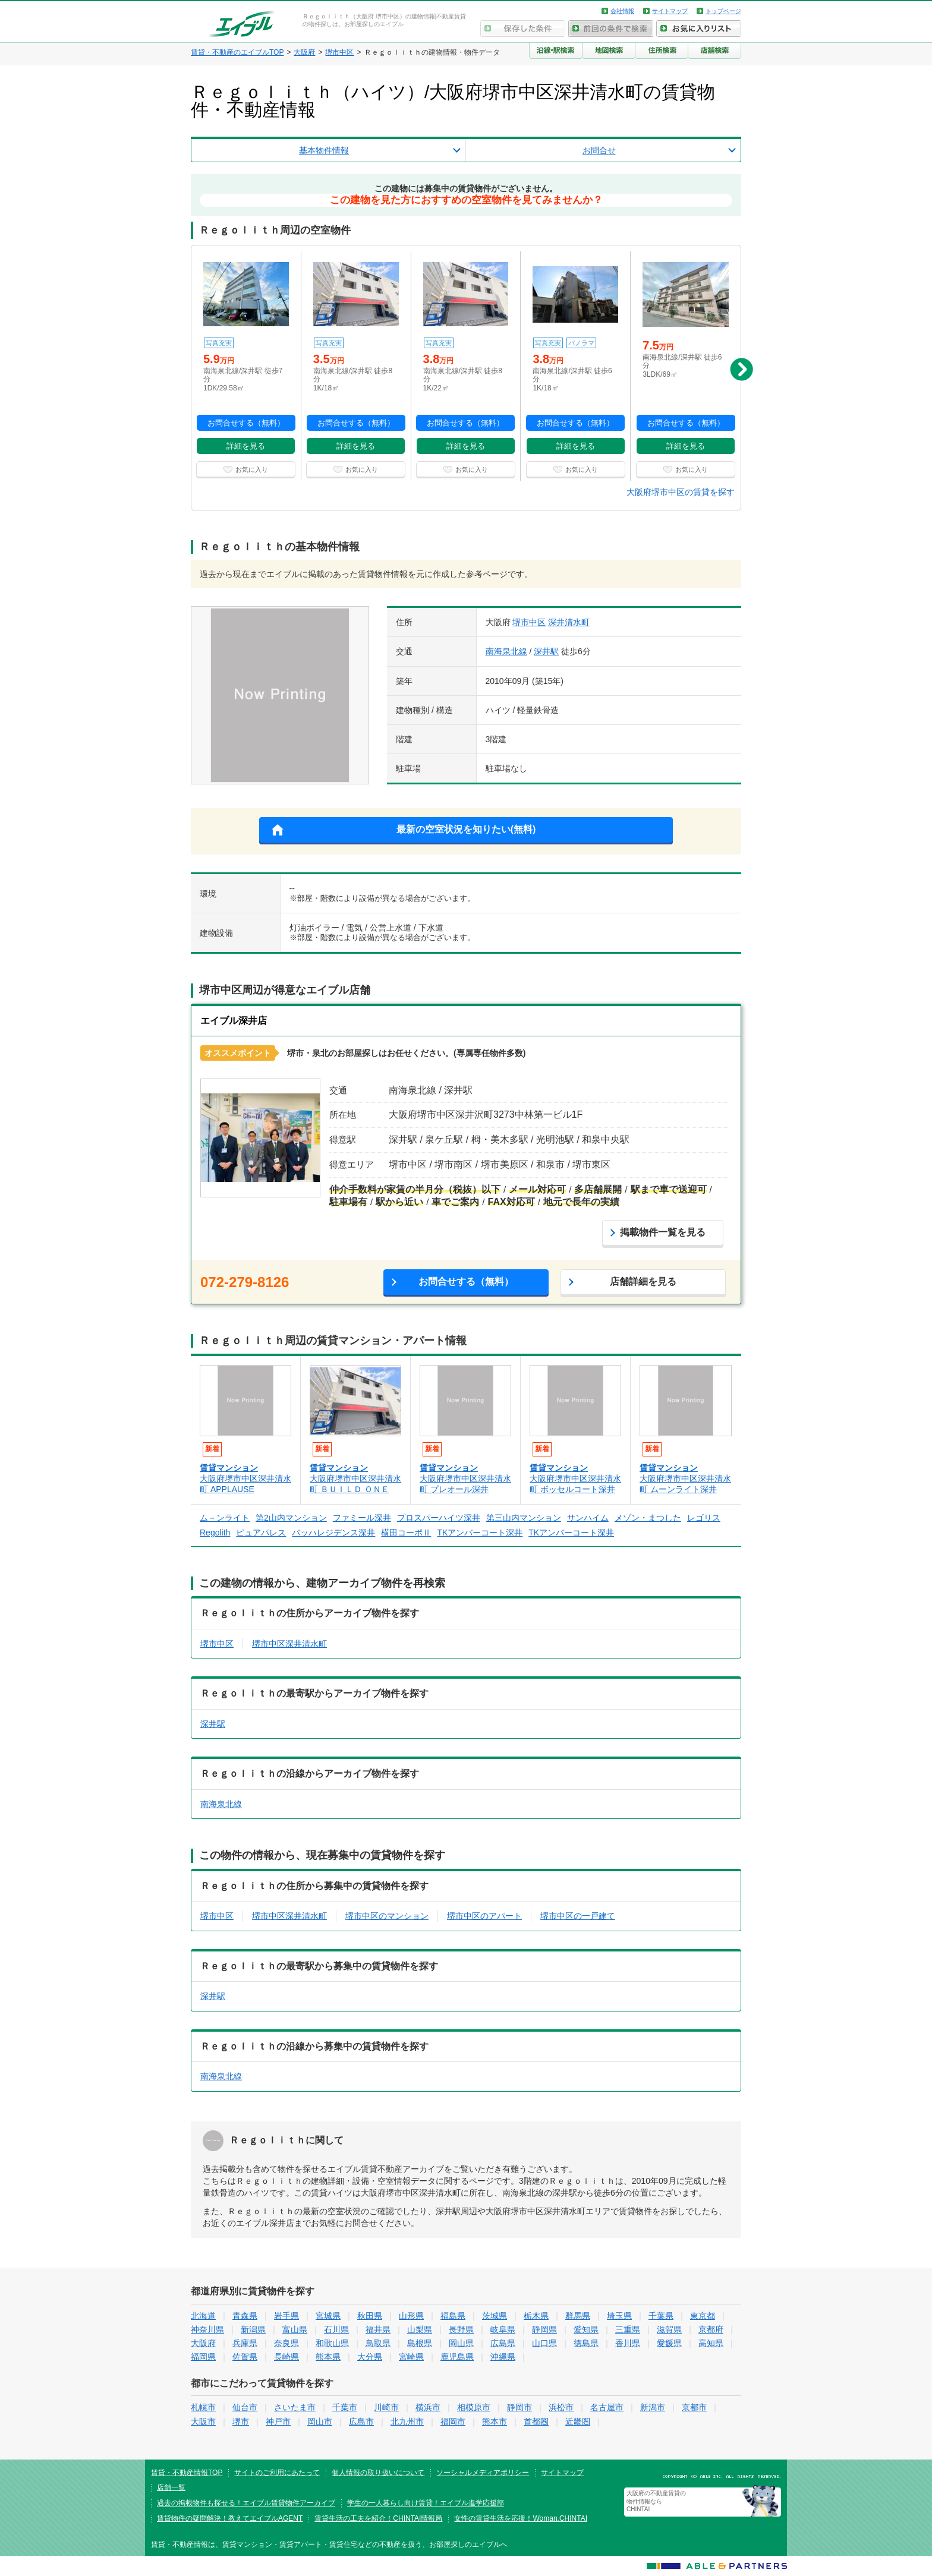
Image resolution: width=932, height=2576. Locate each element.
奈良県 (286, 2343)
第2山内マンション (291, 1517)
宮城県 (328, 2315)
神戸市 (278, 2421)
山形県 (411, 2315)
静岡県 (544, 2329)
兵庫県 (244, 2343)
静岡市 (519, 2407)
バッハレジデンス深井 (333, 1532)
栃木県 (536, 2315)
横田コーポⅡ (406, 1532)
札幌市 (203, 2407)
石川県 (336, 2329)
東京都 (702, 2315)
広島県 (502, 2343)
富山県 (294, 2329)
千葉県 (660, 2315)
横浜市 (427, 2407)
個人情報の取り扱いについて (378, 2472)
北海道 (203, 2315)
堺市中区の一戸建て (577, 1916)
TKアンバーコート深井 (479, 1532)
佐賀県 (244, 2356)
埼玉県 (619, 2315)
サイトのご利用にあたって (277, 2472)
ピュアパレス (261, 1532)
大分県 (369, 2356)
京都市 (694, 2407)
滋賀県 (669, 2329)
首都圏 (536, 2421)
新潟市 (652, 2407)
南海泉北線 (506, 651)
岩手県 (286, 2315)
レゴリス (703, 1517)
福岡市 (452, 2421)
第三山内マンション (523, 1517)
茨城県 (494, 2315)
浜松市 (561, 2407)
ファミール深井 (362, 1517)
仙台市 (244, 2407)
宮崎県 (411, 2356)
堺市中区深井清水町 (289, 1643)
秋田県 (369, 2315)
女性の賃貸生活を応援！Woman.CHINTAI (520, 2518)
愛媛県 (669, 2343)
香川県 (627, 2343)
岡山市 (319, 2421)
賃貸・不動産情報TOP (186, 2472)
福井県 (378, 2329)
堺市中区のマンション (387, 1916)
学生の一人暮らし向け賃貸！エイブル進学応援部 (425, 2503)
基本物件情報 (324, 150)
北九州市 (407, 2421)
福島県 (452, 2315)
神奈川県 (207, 2329)
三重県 (627, 2329)
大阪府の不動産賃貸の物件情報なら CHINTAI (656, 2501)
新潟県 (253, 2329)
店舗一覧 (171, 2487)
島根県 (419, 2343)
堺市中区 (529, 622)
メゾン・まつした (648, 1517)
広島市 (361, 2421)
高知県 (710, 2343)
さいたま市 (295, 2407)
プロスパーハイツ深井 (438, 1517)
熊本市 (494, 2421)
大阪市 (203, 2421)
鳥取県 (378, 2343)
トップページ (723, 11)
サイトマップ (670, 11)
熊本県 (328, 2356)
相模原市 (473, 2407)
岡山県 (461, 2343)
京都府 (710, 2329)
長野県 (461, 2329)
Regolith (215, 1532)
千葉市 (344, 2407)
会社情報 (622, 11)
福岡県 (203, 2356)
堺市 (240, 2421)
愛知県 (586, 2329)
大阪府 (203, 2343)
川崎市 (386, 2407)
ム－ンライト (225, 1517)
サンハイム (588, 1517)
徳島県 (586, 2343)
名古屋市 (607, 2407)
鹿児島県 (457, 2356)
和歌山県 (332, 2343)
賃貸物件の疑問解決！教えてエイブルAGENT (230, 2518)
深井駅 (546, 651)
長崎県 (286, 2356)
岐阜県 (502, 2329)
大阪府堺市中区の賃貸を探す (680, 492)
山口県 (544, 2343)
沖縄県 (502, 2356)
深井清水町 (569, 622)
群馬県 (577, 2315)
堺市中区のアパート (484, 1916)
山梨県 (419, 2329)
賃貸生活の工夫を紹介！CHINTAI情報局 (378, 2518)
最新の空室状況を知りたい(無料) (466, 829)
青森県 (244, 2315)
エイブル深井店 (233, 1021)
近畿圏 (577, 2421)
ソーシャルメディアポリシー (482, 2472)
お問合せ (599, 150)
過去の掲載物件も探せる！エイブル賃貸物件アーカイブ (246, 2503)
